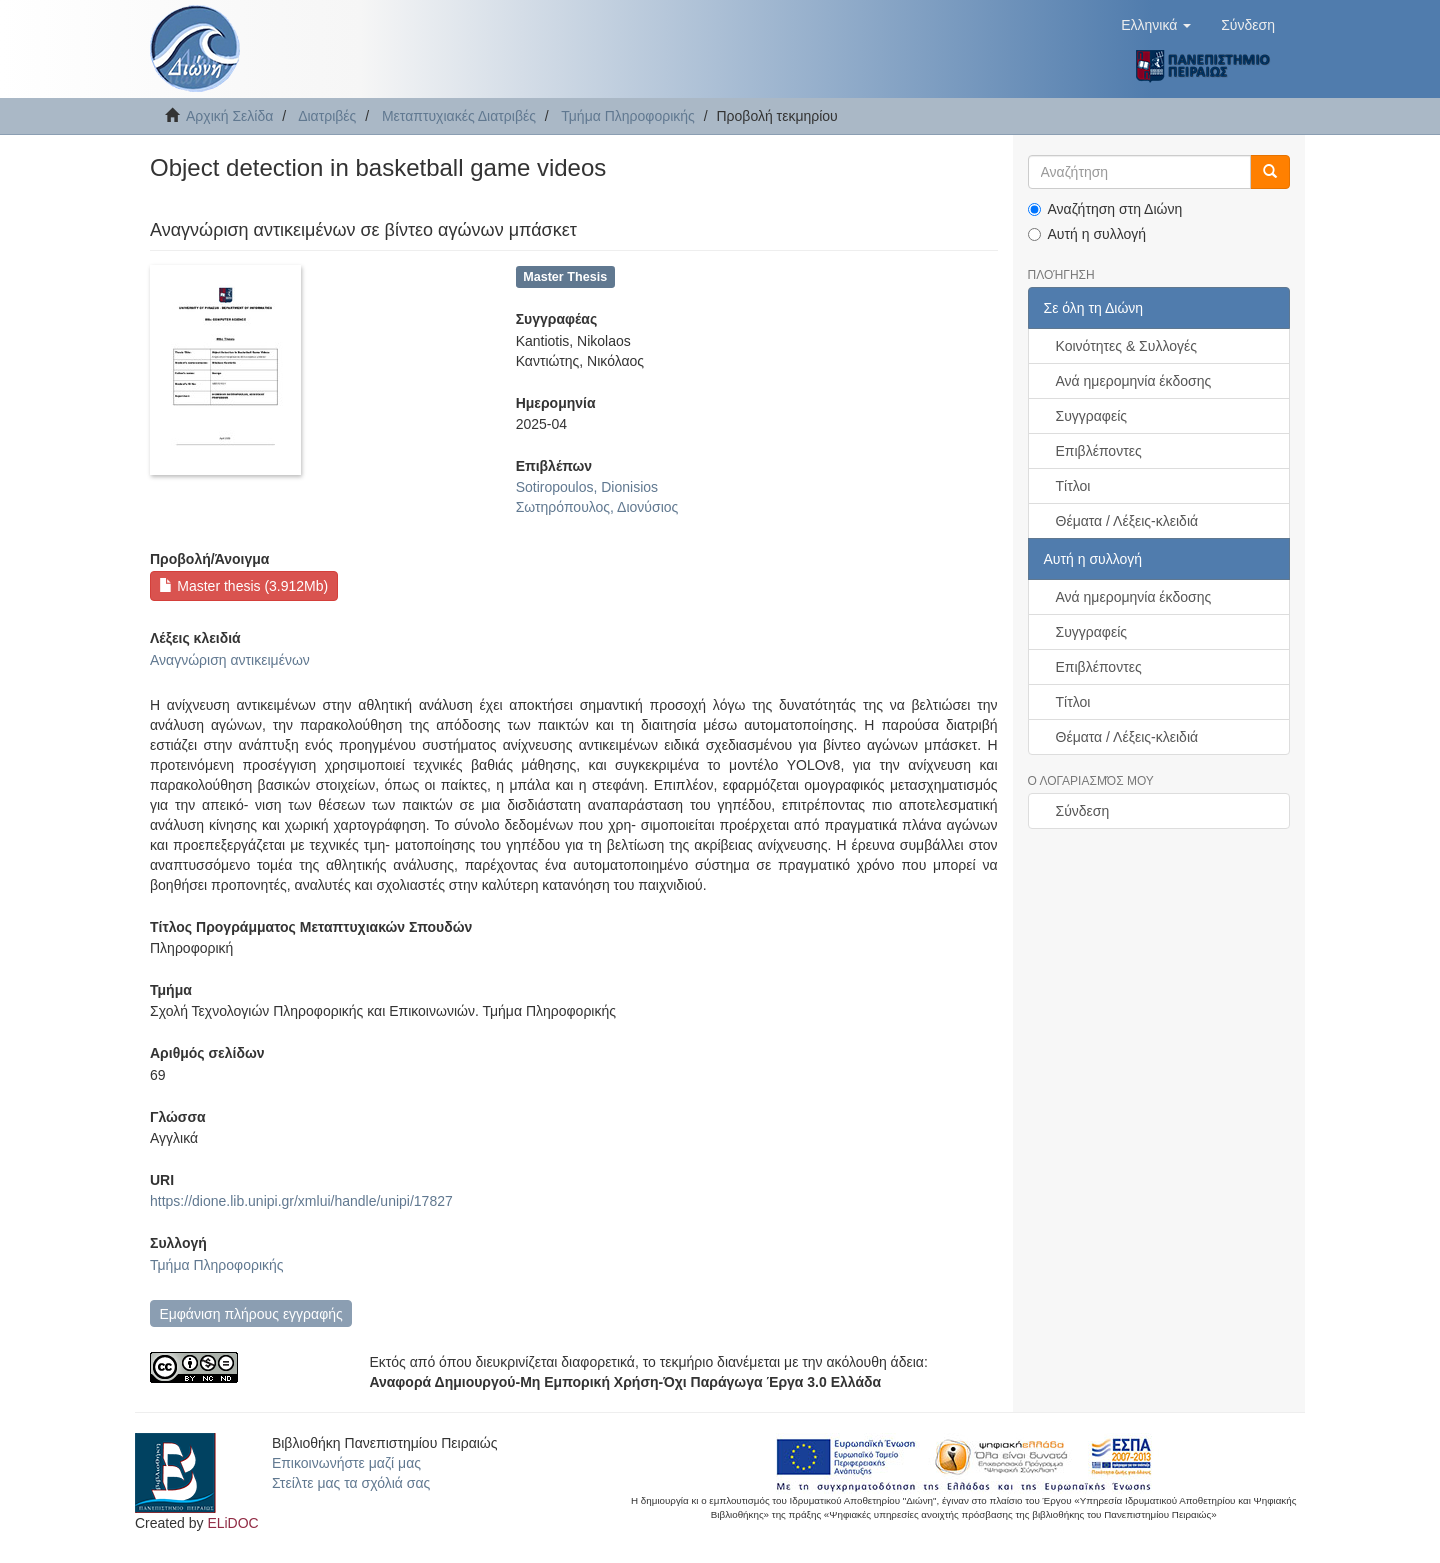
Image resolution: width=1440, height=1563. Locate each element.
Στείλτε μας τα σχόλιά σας (351, 1483)
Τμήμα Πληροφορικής (628, 116)
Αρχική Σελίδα (229, 116)
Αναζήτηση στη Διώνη (1105, 209)
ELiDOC (232, 1523)
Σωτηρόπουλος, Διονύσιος (597, 507)
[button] (1156, 25)
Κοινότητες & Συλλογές (1126, 346)
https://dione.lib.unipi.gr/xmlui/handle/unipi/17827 (301, 1201)
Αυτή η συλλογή (1087, 234)
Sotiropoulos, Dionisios (587, 487)
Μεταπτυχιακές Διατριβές (459, 116)
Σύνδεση (1083, 811)
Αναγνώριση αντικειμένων (230, 660)
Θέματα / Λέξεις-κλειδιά (1127, 521)
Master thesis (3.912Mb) (243, 586)
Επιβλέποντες (1099, 451)
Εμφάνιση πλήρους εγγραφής (250, 1314)
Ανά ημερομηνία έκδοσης (1134, 381)
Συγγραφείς (1092, 416)
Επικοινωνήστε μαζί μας (346, 1463)
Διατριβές (327, 116)
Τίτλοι (1073, 486)
